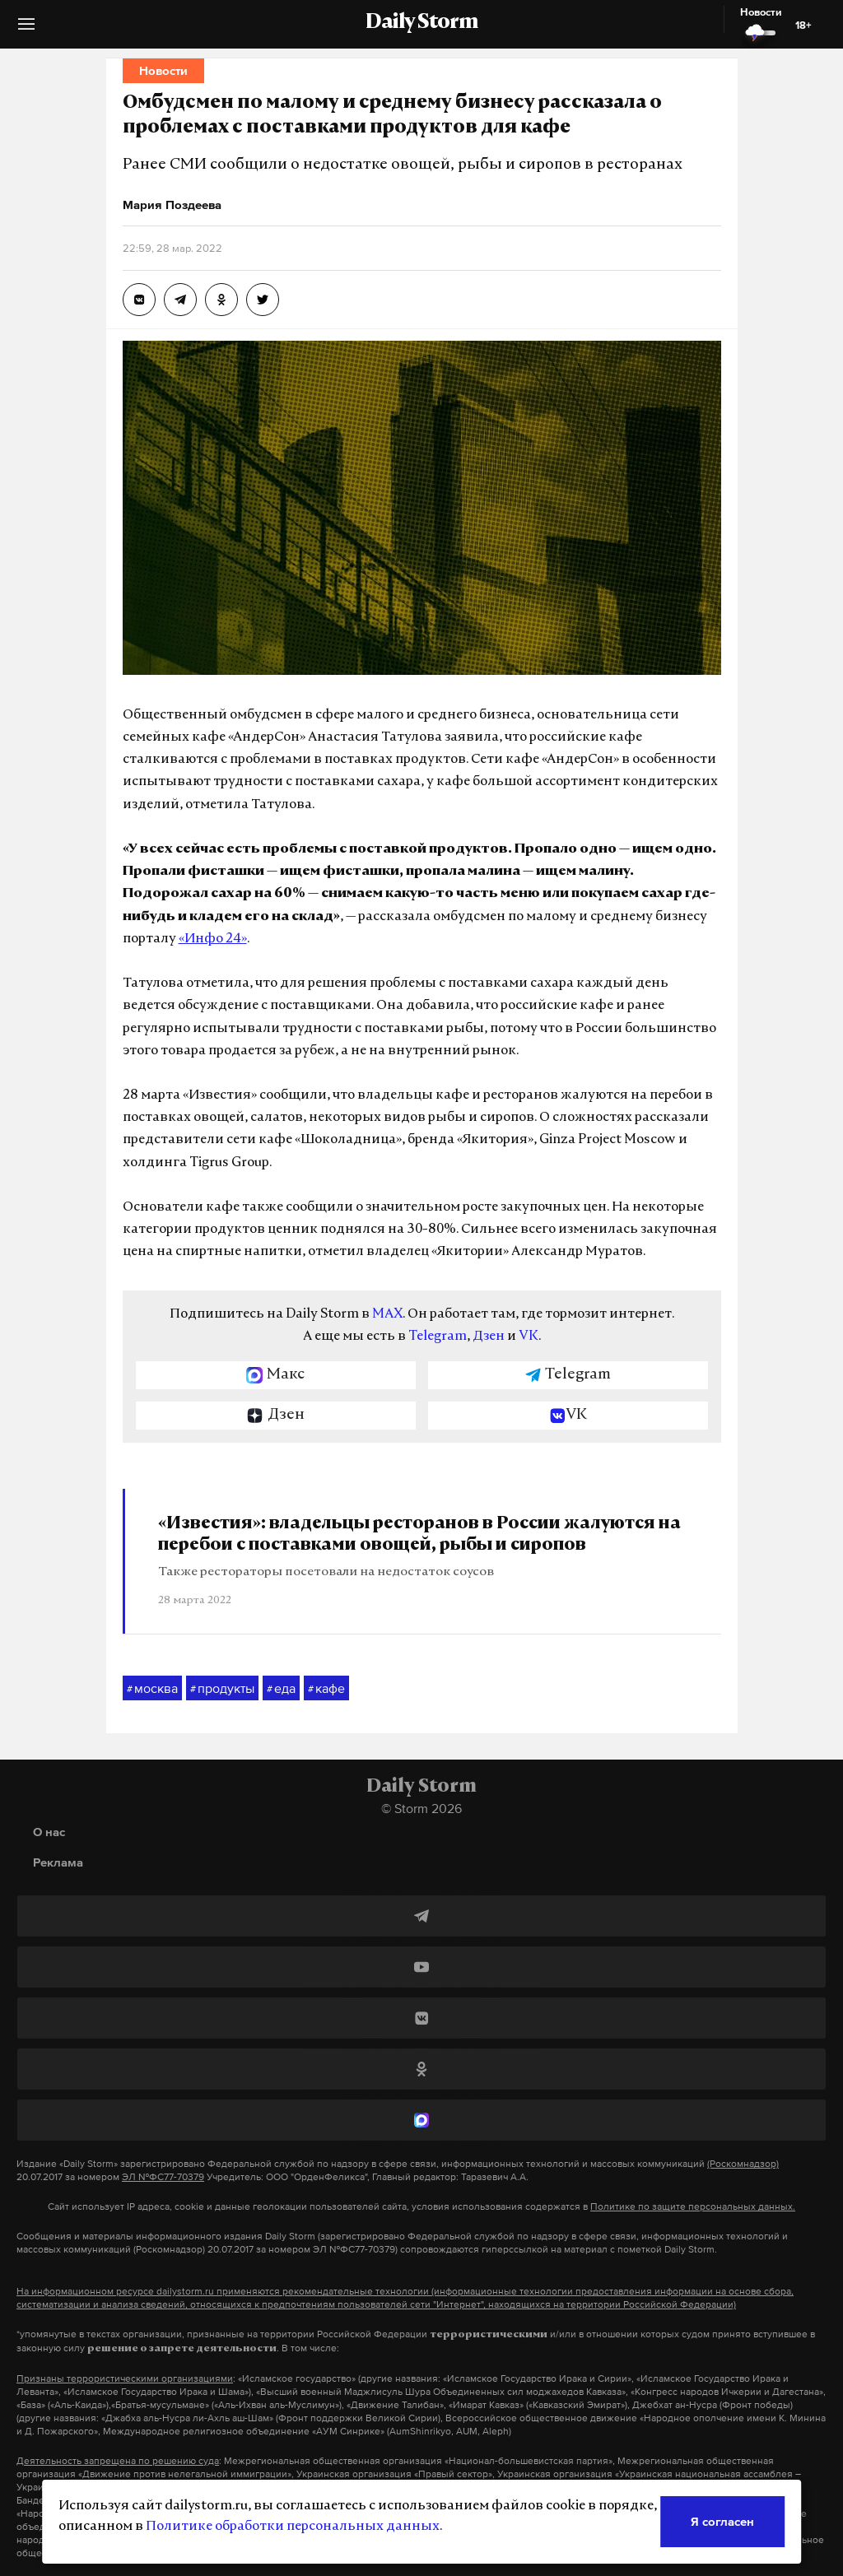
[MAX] (421, 2120)
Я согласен (722, 2521)
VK (528, 1336)
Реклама (58, 1862)
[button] (26, 30)
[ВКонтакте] (421, 2018)
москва (152, 1689)
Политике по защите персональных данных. (692, 2206)
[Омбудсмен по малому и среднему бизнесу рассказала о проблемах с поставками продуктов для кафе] (139, 299)
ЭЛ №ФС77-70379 (163, 2177)
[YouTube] (421, 1967)
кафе (326, 1689)
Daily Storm (421, 23)
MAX (387, 1314)
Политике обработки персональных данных (293, 2526)
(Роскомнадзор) (743, 2163)
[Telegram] (421, 1916)
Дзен (489, 1336)
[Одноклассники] (421, 2069)
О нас (49, 1832)
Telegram (437, 1336)
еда (281, 1689)
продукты (222, 1689)
